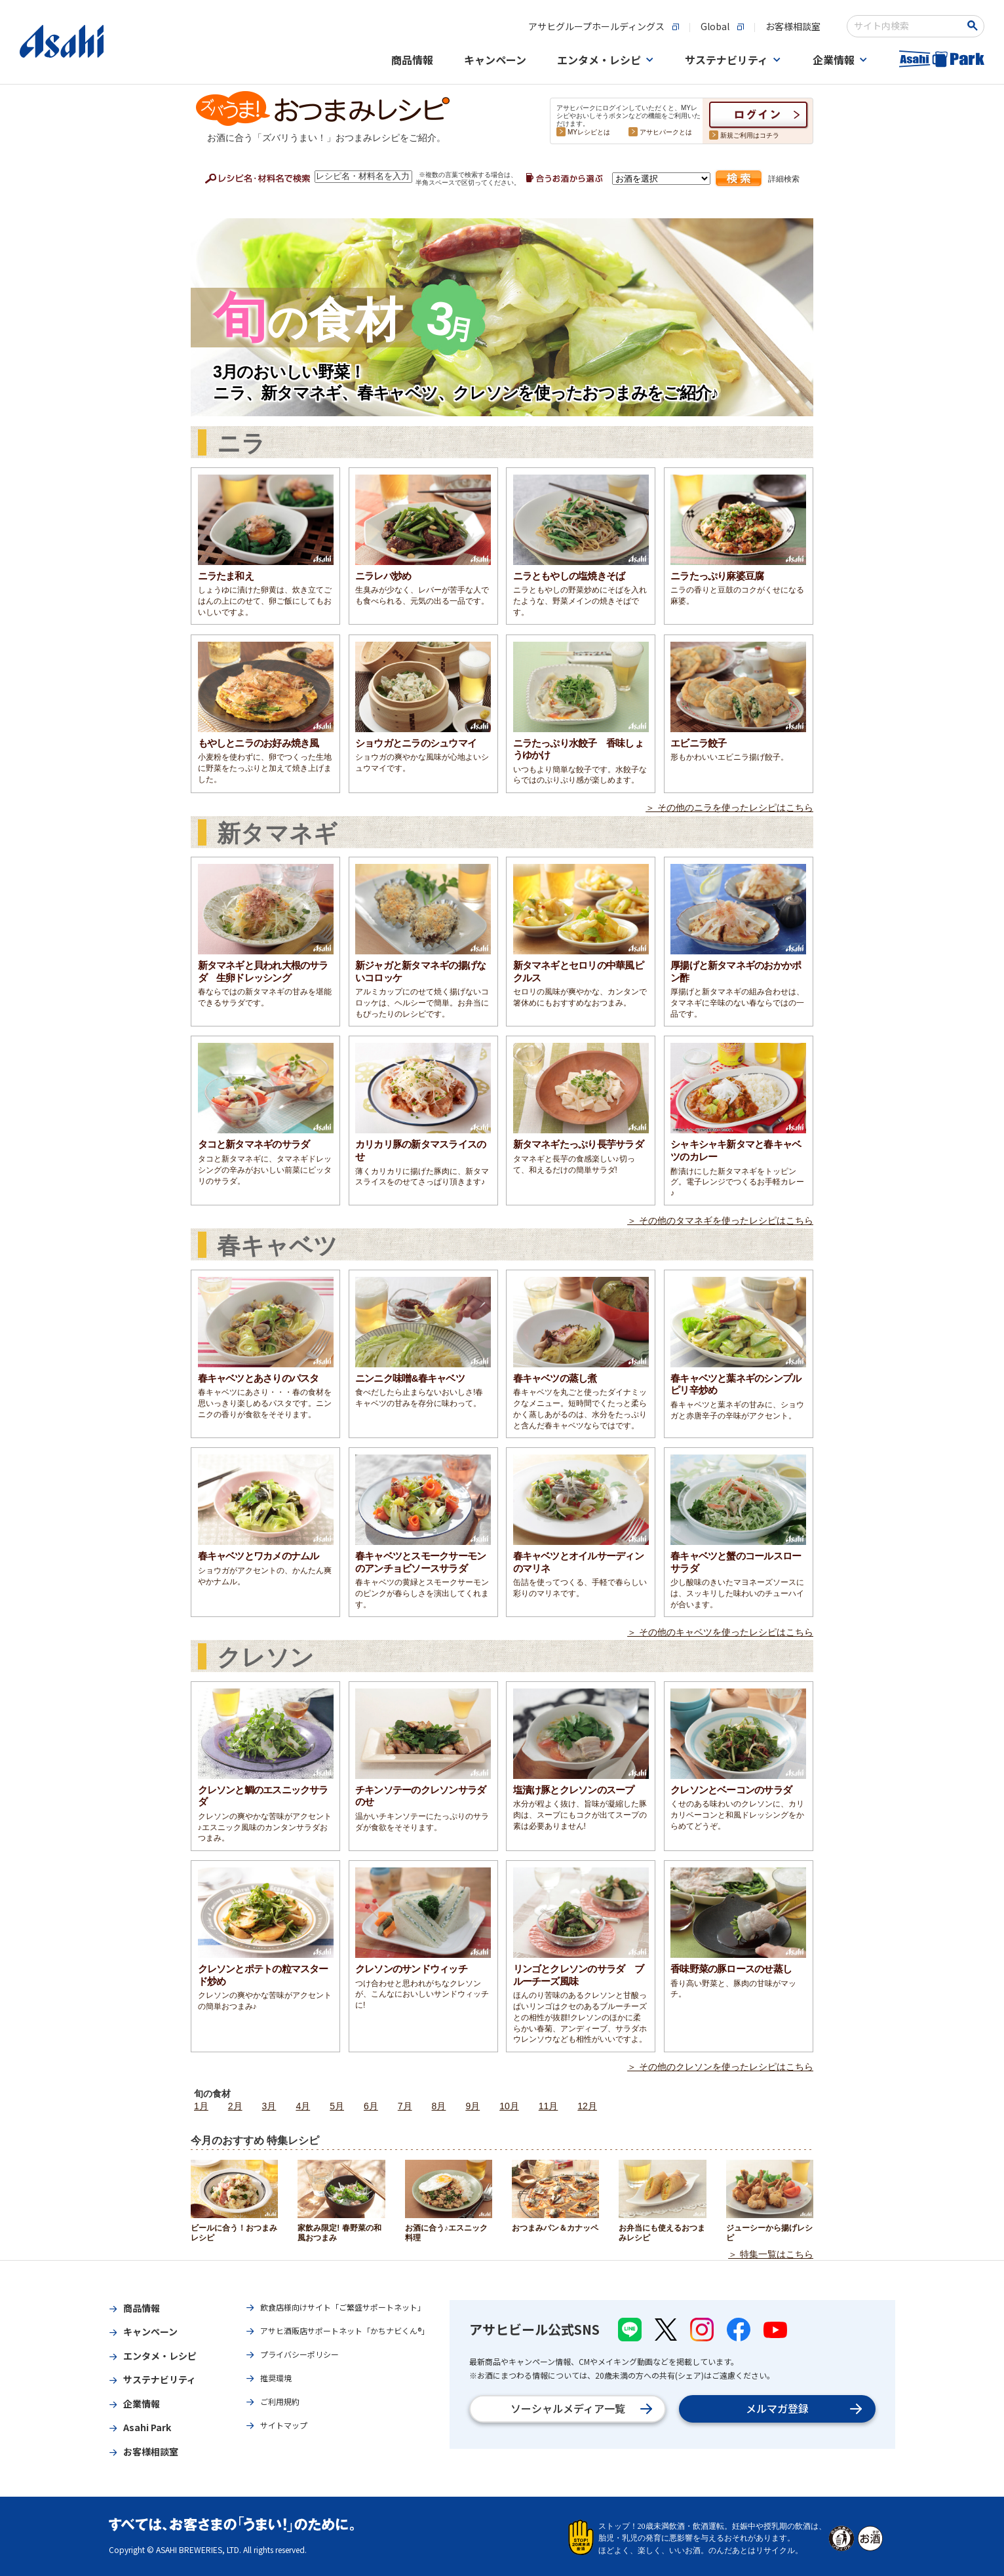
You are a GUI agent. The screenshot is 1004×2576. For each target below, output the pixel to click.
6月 (371, 2106)
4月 (303, 2106)
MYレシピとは (589, 132)
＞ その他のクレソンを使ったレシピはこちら (720, 2066)
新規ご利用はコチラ (749, 135)
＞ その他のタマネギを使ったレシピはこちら (720, 1220)
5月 (337, 2106)
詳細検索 (784, 179)
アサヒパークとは (666, 132)
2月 (235, 2106)
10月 (509, 2106)
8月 (439, 2106)
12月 (587, 2106)
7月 (405, 2106)
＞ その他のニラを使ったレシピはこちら (729, 807)
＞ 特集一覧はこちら (770, 2254)
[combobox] (906, 26)
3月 (269, 2106)
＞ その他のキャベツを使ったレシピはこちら (720, 1632)
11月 (548, 2106)
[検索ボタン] (975, 25)
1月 (201, 2106)
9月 (472, 2106)
